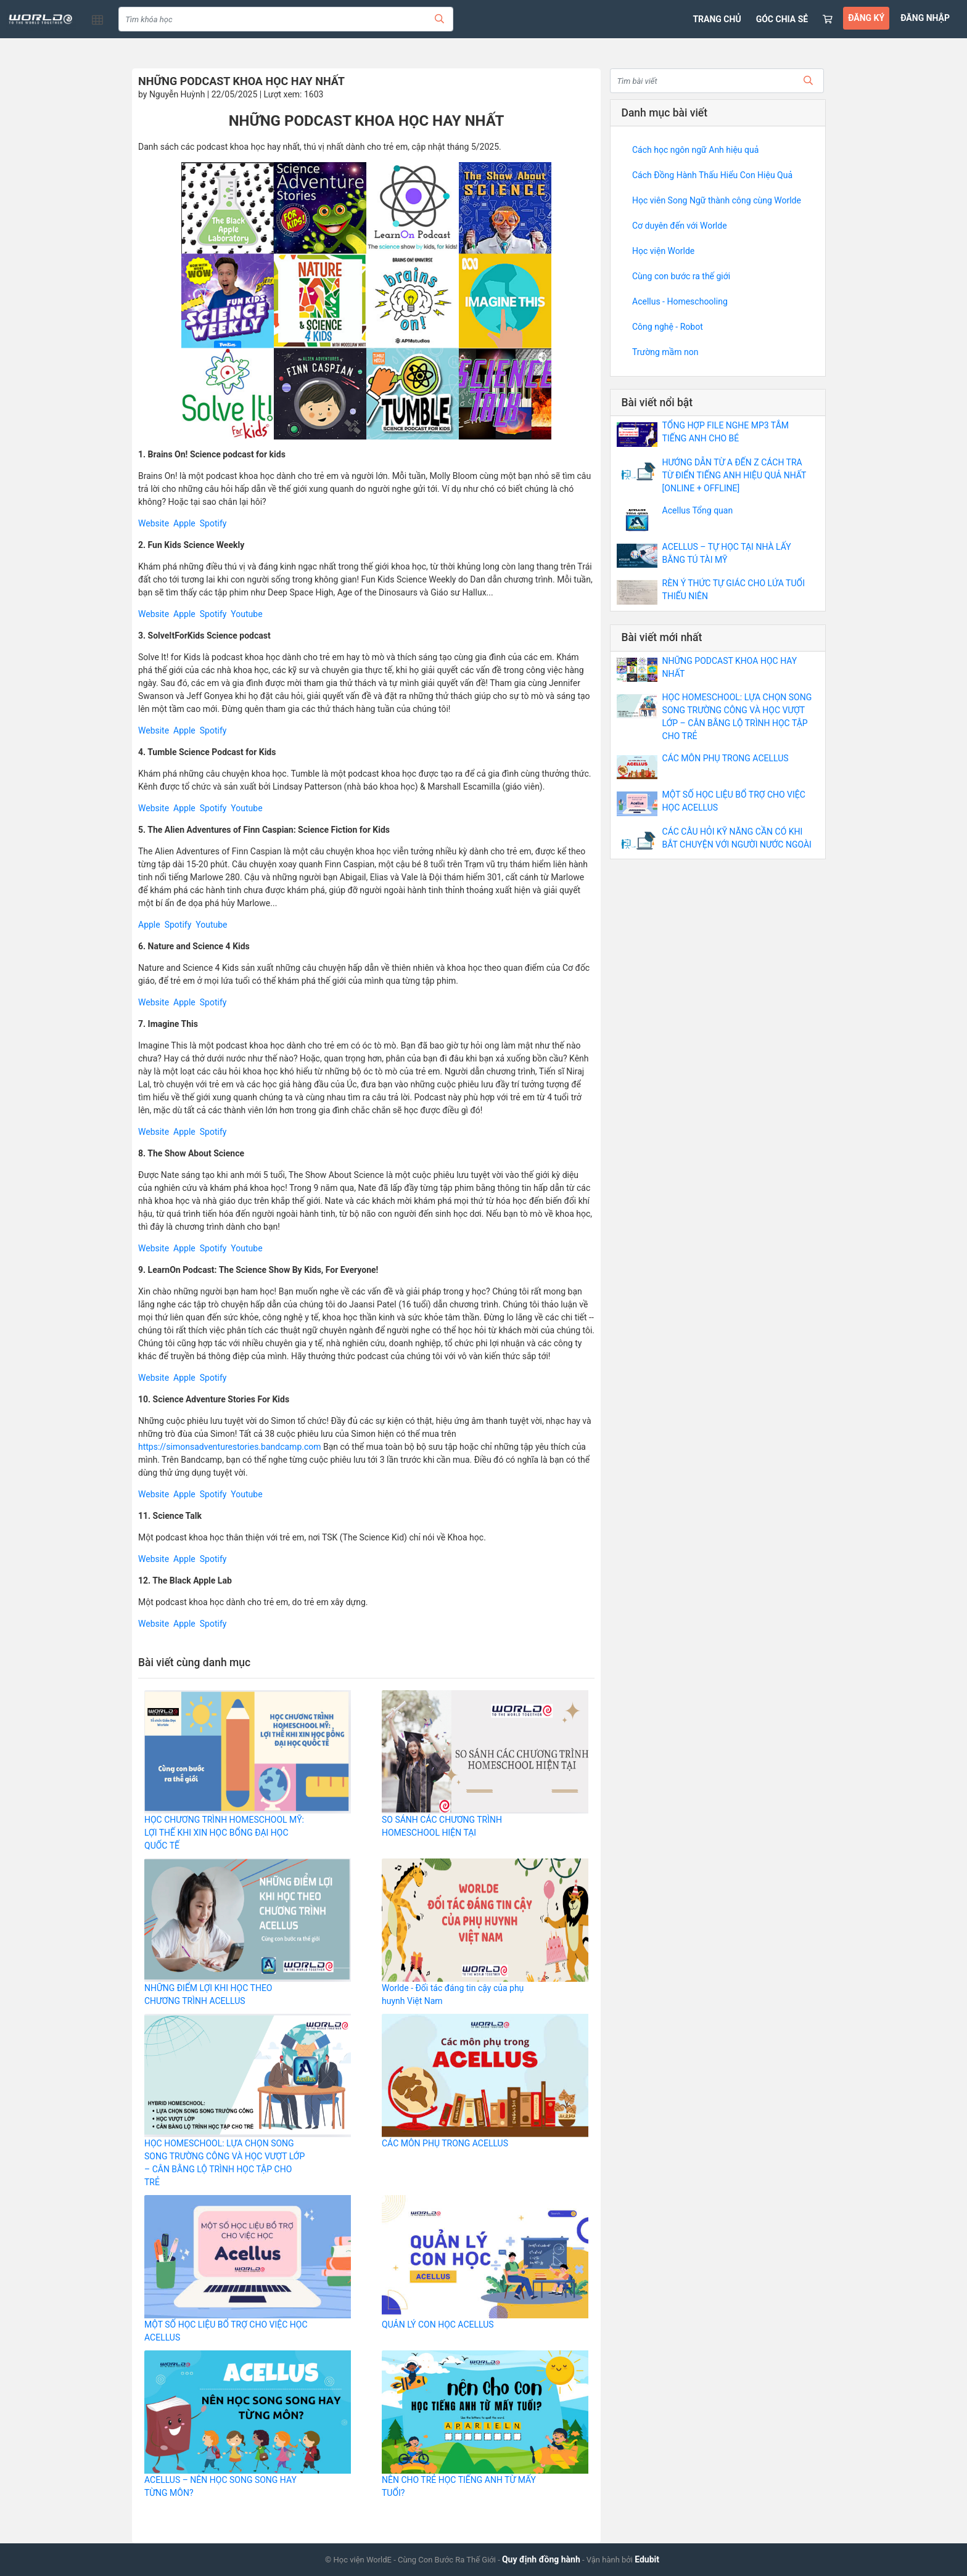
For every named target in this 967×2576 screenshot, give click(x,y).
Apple (184, 523)
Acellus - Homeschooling (680, 301)
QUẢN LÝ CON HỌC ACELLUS (438, 2324)
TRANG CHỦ (717, 19)
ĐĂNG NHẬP (925, 18)
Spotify (213, 523)
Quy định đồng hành (541, 2559)
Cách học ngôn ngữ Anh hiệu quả (695, 150)
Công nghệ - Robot (667, 327)
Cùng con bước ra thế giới (681, 276)
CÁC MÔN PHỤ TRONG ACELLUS (445, 2143)
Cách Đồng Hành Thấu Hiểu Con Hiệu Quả (712, 175)
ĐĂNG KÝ (866, 18)
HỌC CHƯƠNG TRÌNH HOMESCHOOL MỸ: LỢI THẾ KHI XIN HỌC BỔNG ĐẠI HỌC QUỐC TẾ (224, 1832)
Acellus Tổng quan (697, 510)
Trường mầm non (665, 352)
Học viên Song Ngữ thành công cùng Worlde (716, 200)
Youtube (246, 614)
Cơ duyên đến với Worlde (679, 226)
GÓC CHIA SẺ (782, 19)
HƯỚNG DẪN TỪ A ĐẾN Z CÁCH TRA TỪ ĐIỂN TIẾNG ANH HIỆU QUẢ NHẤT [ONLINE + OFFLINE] (734, 475)
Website (153, 523)
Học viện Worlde (663, 251)
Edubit (647, 2559)
